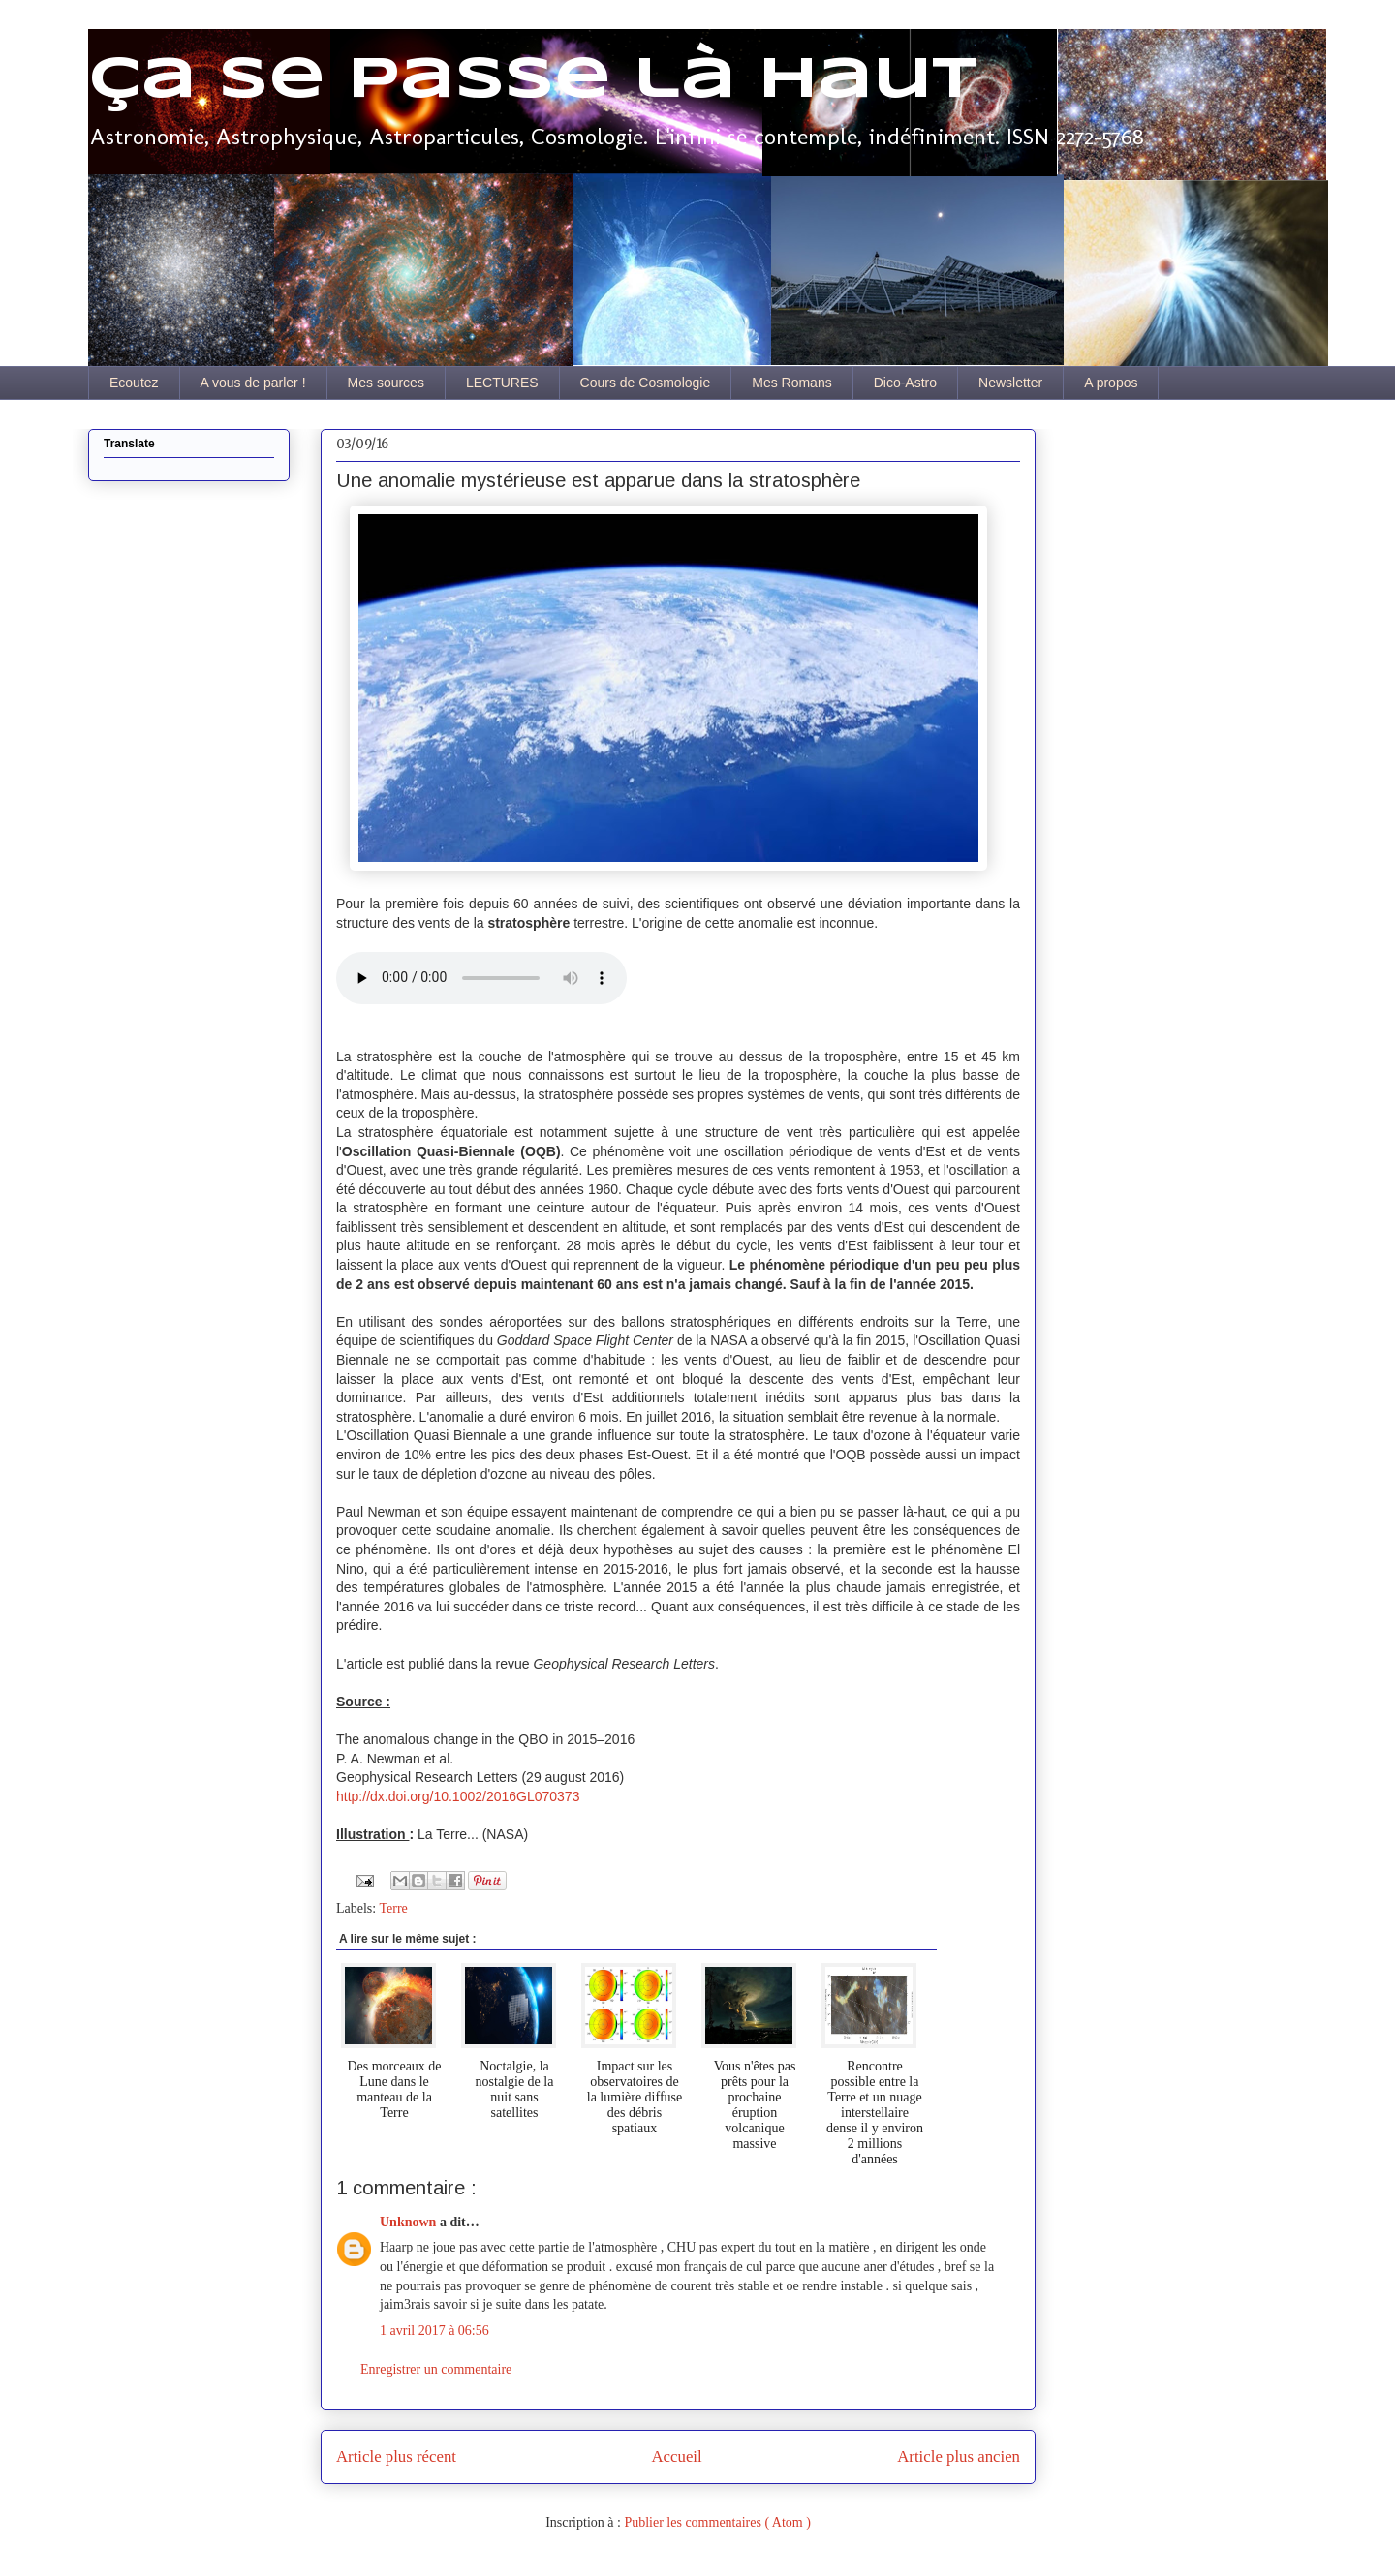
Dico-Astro (905, 382)
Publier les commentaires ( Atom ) (717, 2522)
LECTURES (502, 382)
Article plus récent (396, 2456)
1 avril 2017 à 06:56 (434, 2330)
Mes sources (386, 382)
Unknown (410, 2222)
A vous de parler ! (253, 382)
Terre (393, 1908)
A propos (1110, 382)
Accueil (677, 2456)
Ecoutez (134, 382)
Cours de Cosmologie (645, 382)
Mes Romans (791, 382)
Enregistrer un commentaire (436, 2369)
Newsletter (1010, 382)
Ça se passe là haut (532, 80)
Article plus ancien (958, 2456)
